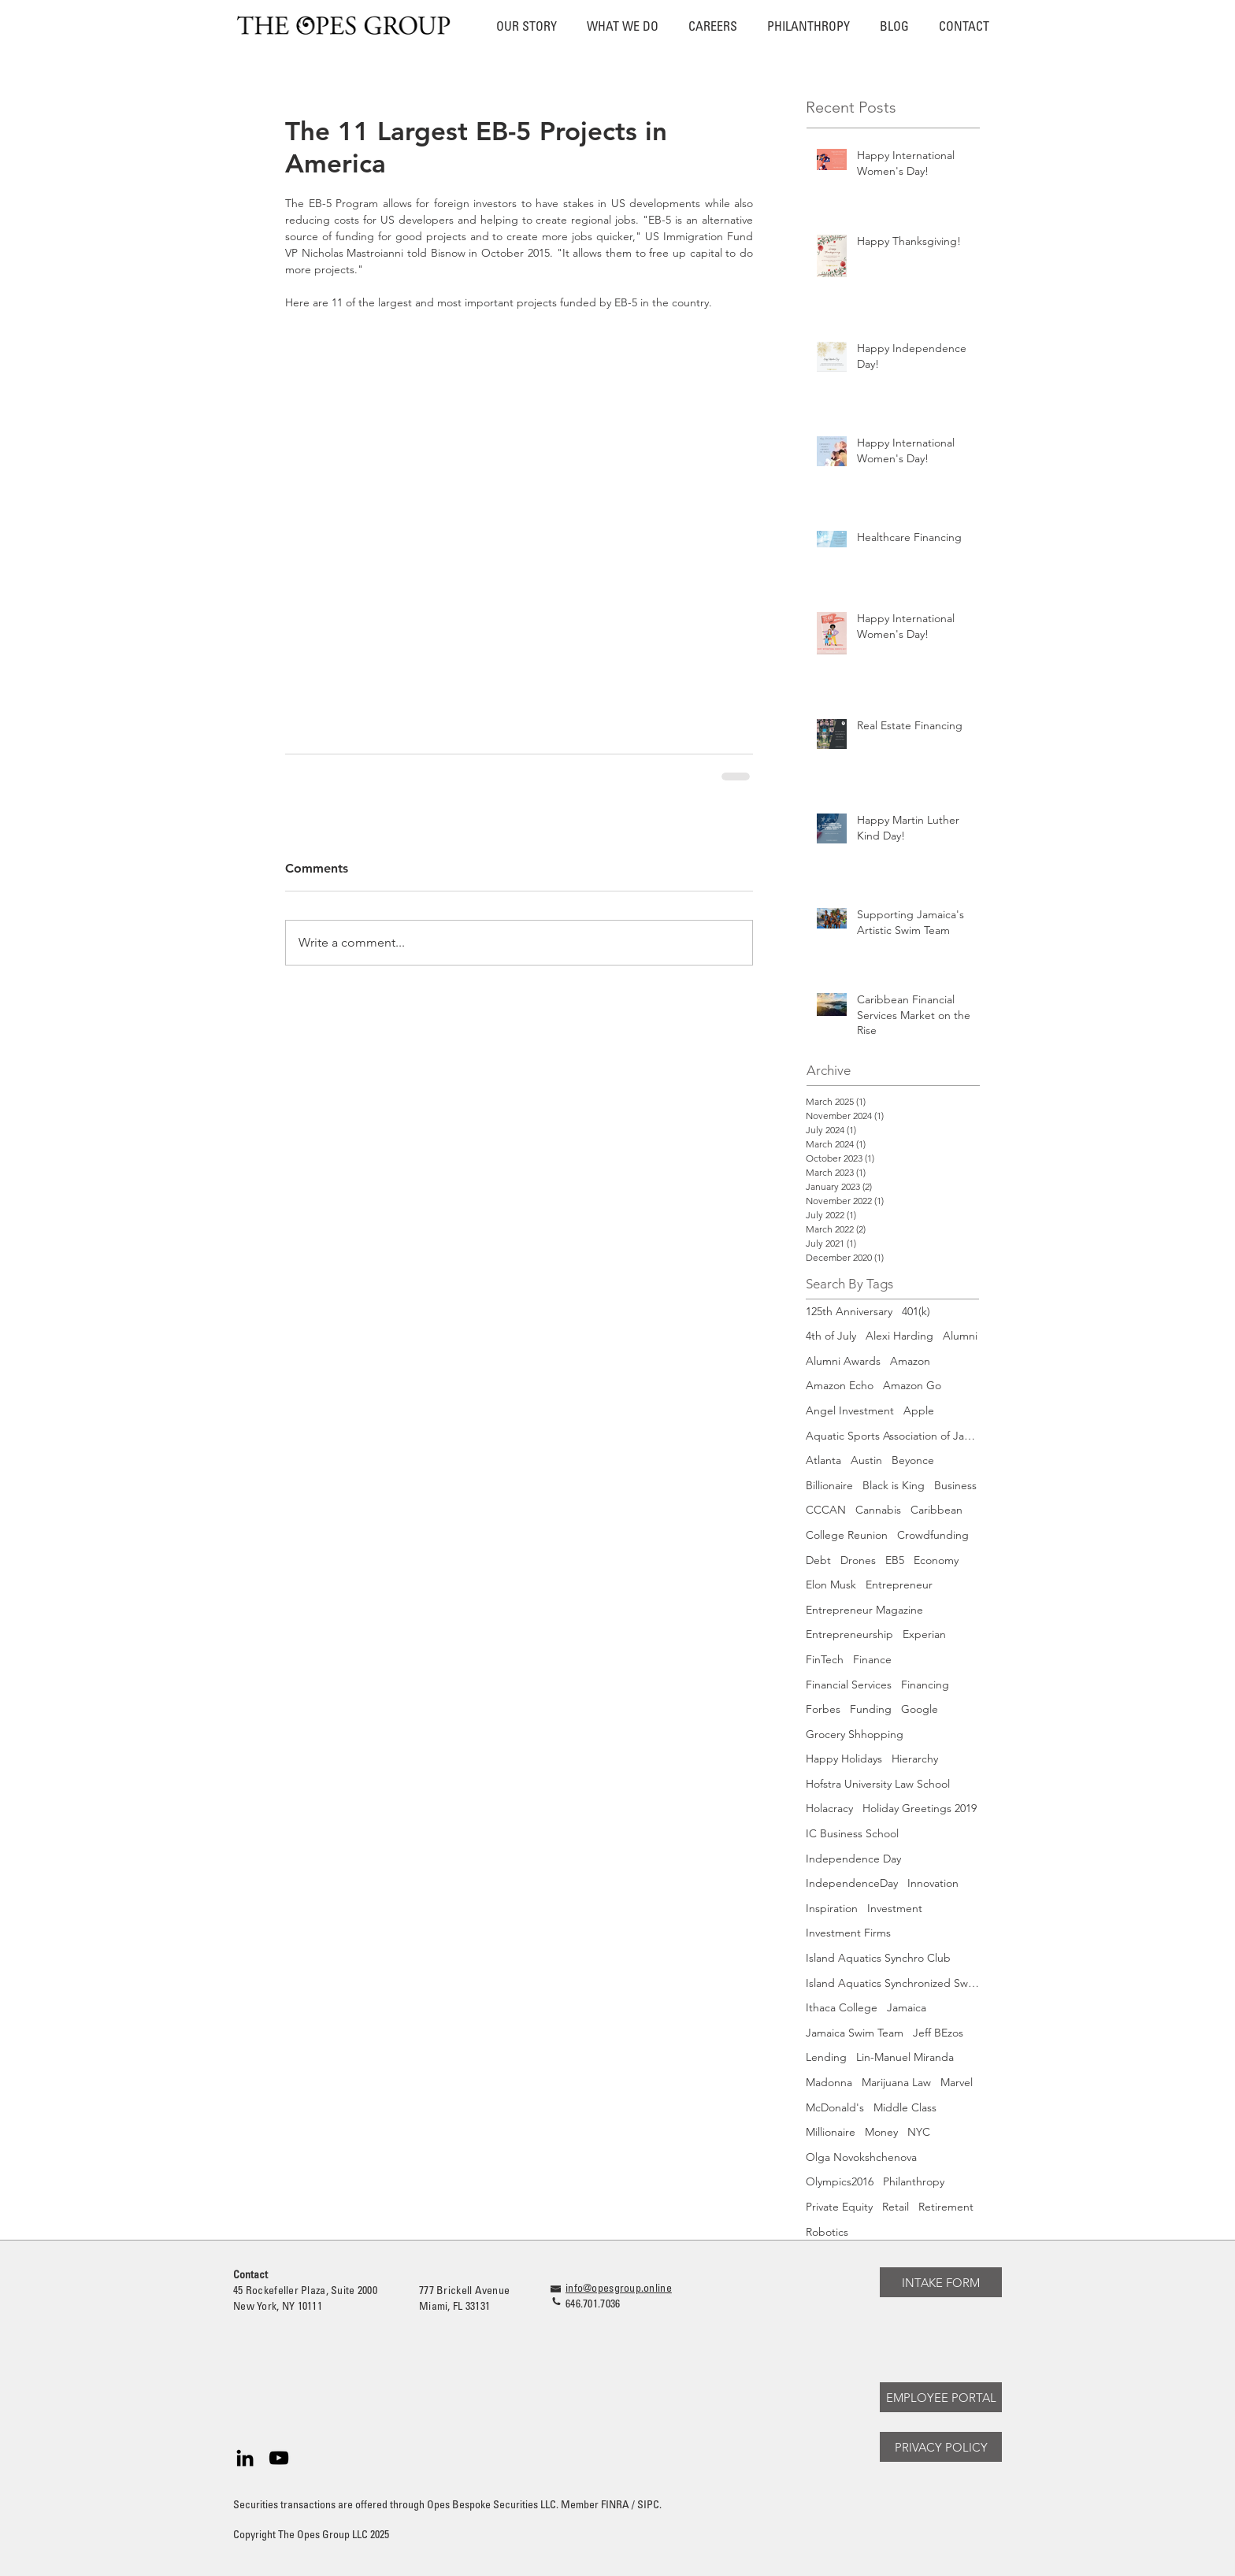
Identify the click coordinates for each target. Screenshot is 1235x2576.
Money (881, 2132)
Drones (858, 1560)
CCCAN (826, 1510)
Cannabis (878, 1510)
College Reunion (847, 1535)
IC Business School (852, 1833)
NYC (918, 2132)
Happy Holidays (844, 1758)
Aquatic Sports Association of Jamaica (892, 1436)
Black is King (893, 1485)
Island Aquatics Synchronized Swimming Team (892, 1983)
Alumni (960, 1336)
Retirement (946, 2207)
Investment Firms (848, 1933)
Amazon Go (912, 1385)
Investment (894, 1908)
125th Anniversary (849, 1311)
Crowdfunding (933, 1535)
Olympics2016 (839, 2181)
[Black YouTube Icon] (279, 2458)
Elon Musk (831, 1584)
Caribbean (936, 1510)
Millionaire (830, 2132)
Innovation (933, 1883)
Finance (872, 1659)
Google (919, 1709)
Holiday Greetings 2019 (919, 1808)
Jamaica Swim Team (854, 2033)
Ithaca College (841, 2007)
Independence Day (853, 1858)
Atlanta (823, 1460)
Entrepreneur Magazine (864, 1610)
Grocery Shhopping (854, 1734)
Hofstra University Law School (878, 1784)
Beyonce (913, 1460)
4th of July (831, 1336)
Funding (871, 1709)
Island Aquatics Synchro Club (878, 1958)
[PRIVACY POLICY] (941, 2447)
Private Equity (839, 2207)
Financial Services (849, 1684)
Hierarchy (915, 1758)
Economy (936, 1560)
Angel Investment (850, 1410)
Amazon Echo (839, 1385)
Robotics (827, 2232)
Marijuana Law (896, 2082)
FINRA (615, 2505)
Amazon (910, 1361)
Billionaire (829, 1485)
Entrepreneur (899, 1584)
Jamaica (906, 2007)
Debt (818, 1560)
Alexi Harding (899, 1336)
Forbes (823, 1709)
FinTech (825, 1659)
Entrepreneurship (849, 1634)
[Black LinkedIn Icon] (245, 2458)
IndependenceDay (852, 1883)
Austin (866, 1460)
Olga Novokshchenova (861, 2157)
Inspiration (832, 1908)
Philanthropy (913, 2181)
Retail (895, 2207)
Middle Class (904, 2107)
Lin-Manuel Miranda (905, 2057)
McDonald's (835, 2107)
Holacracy (829, 1808)
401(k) (916, 1311)
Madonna (829, 2082)
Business (955, 1485)
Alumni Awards (843, 1361)
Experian (924, 1634)
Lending (826, 2057)
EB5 (894, 1560)
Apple (918, 1410)
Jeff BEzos (938, 2033)
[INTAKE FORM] (941, 2282)
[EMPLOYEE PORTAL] (941, 2397)
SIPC (648, 2505)
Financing (925, 1684)
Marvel (956, 2082)
